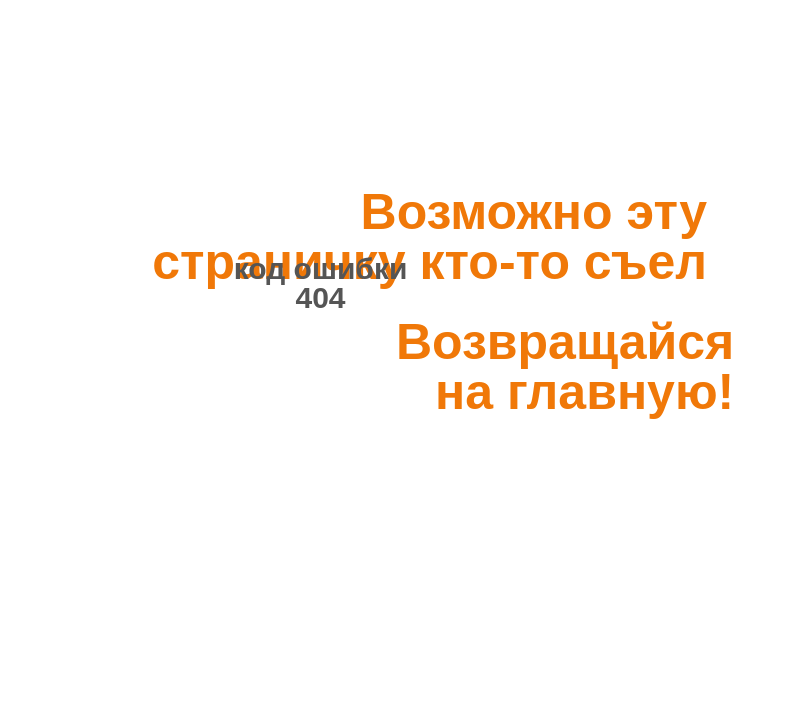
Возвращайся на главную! (565, 367)
